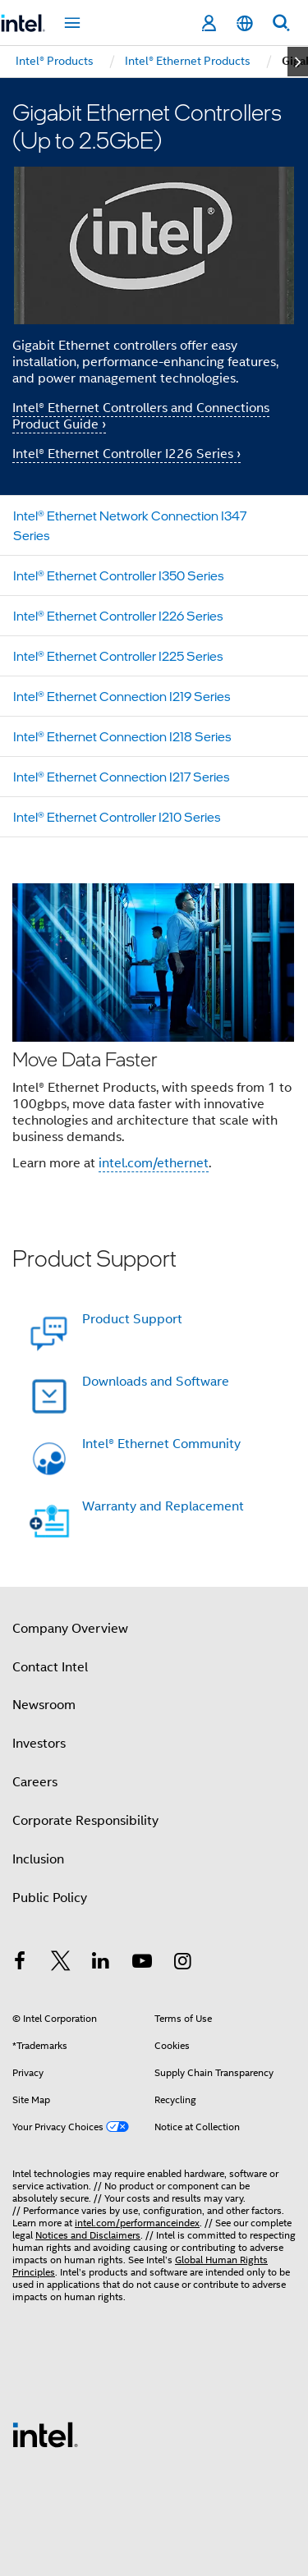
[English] (244, 23)
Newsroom (44, 1705)
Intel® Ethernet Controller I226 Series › (126, 454)
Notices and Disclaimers (87, 2235)
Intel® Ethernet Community (161, 1444)
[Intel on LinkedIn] (101, 1963)
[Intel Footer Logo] (45, 2434)
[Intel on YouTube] (142, 1963)
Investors (39, 1743)
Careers (34, 1782)
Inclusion (38, 1859)
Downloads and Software (155, 1381)
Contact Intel (50, 1667)
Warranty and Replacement (163, 1506)
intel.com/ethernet (154, 1163)
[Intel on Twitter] (61, 1963)
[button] (154, 1032)
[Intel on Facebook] (20, 1963)
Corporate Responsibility (85, 1821)
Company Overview (70, 1628)
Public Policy (49, 1898)
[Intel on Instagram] (182, 1963)
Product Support (132, 1319)
